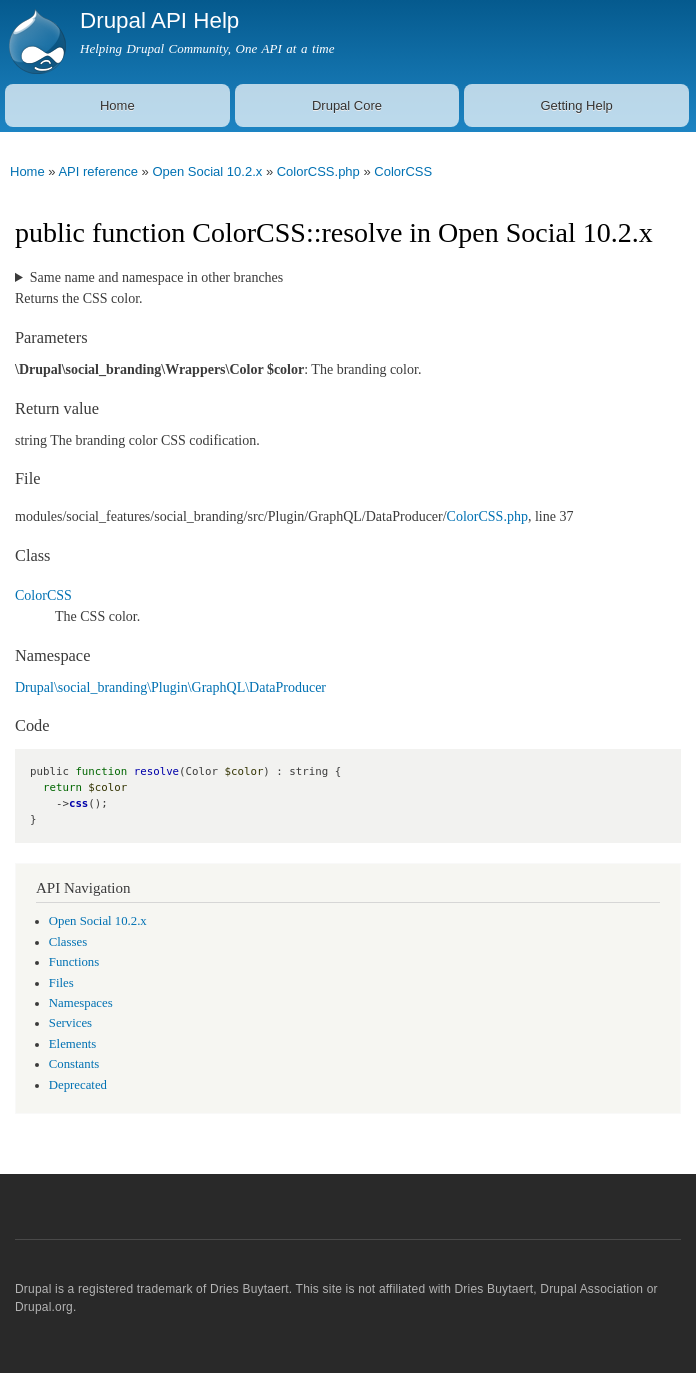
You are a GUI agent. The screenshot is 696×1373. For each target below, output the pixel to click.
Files (61, 983)
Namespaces (81, 1003)
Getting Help (577, 105)
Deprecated (78, 1085)
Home (117, 105)
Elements (73, 1044)
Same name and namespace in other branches (156, 277)
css (78, 803)
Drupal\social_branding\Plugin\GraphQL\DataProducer (170, 687)
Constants (74, 1064)
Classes (68, 942)
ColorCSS (403, 171)
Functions (74, 962)
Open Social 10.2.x (207, 171)
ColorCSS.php (318, 171)
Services (70, 1023)
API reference (98, 171)
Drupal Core (347, 105)
